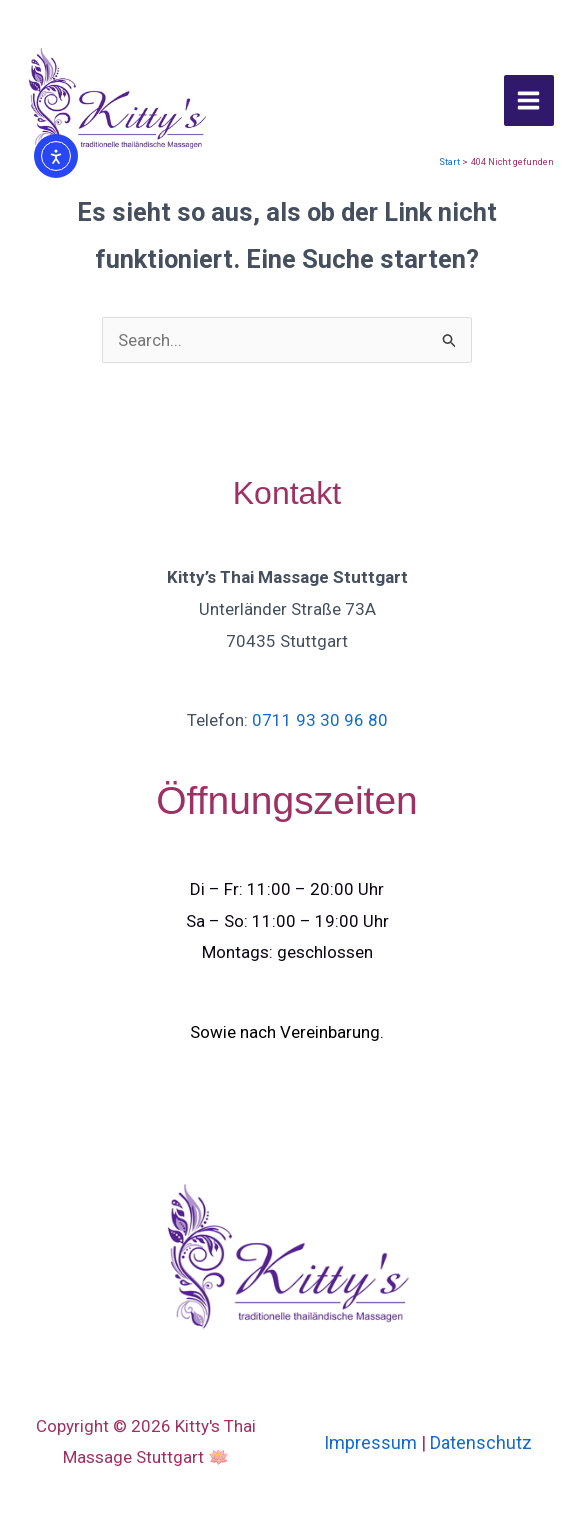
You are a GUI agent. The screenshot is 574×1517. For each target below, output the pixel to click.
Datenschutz (481, 1442)
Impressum (370, 1442)
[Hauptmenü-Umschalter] (529, 100)
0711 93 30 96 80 (320, 720)
